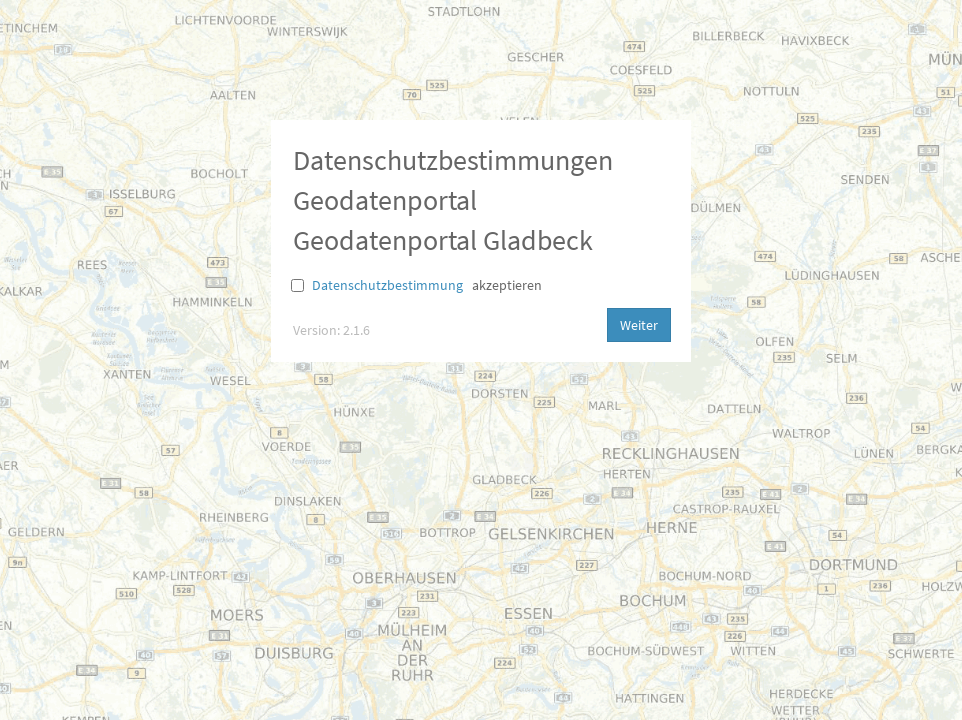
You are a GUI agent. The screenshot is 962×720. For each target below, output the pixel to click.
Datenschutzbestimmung (387, 285)
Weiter (639, 325)
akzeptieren (507, 285)
